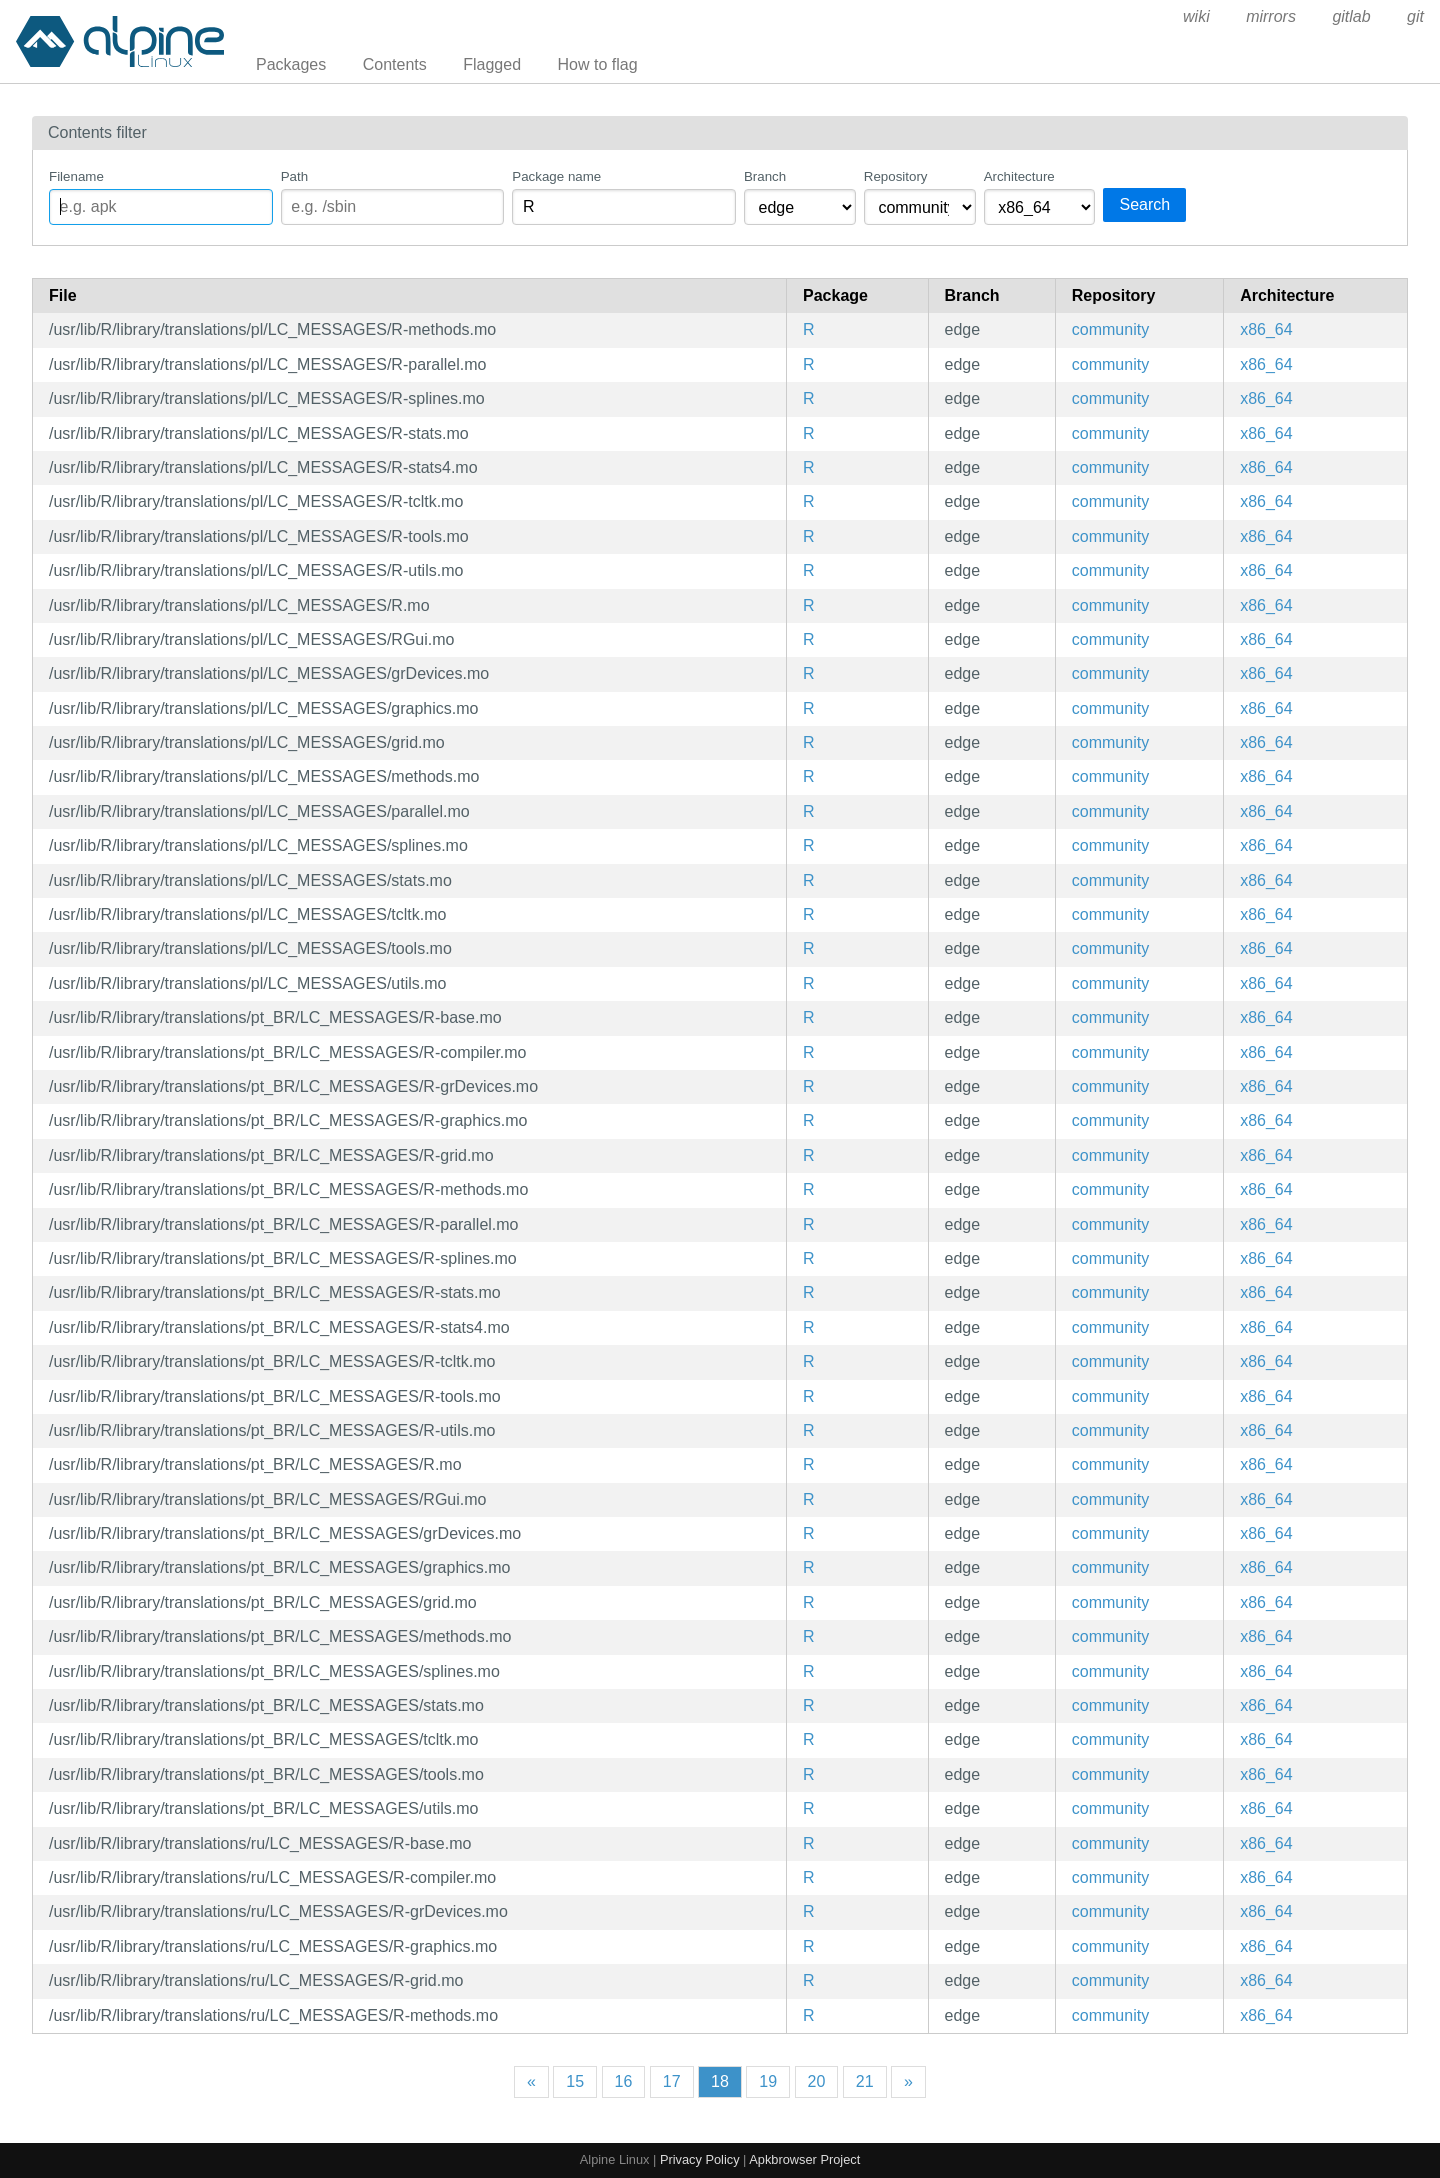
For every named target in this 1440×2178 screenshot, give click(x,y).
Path (294, 176)
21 (865, 2081)
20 (817, 2081)
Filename (76, 176)
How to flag (598, 64)
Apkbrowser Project (804, 2159)
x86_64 (1266, 329)
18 (720, 2081)
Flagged (492, 64)
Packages (291, 64)
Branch (765, 176)
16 (624, 2081)
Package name (556, 176)
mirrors (1271, 16)
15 (575, 2081)
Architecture (1019, 176)
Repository (896, 176)
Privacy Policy (700, 2159)
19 (768, 2081)
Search (1144, 204)
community (1110, 329)
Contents (395, 64)
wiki (1196, 16)
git (1415, 16)
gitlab (1351, 16)
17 (672, 2081)
